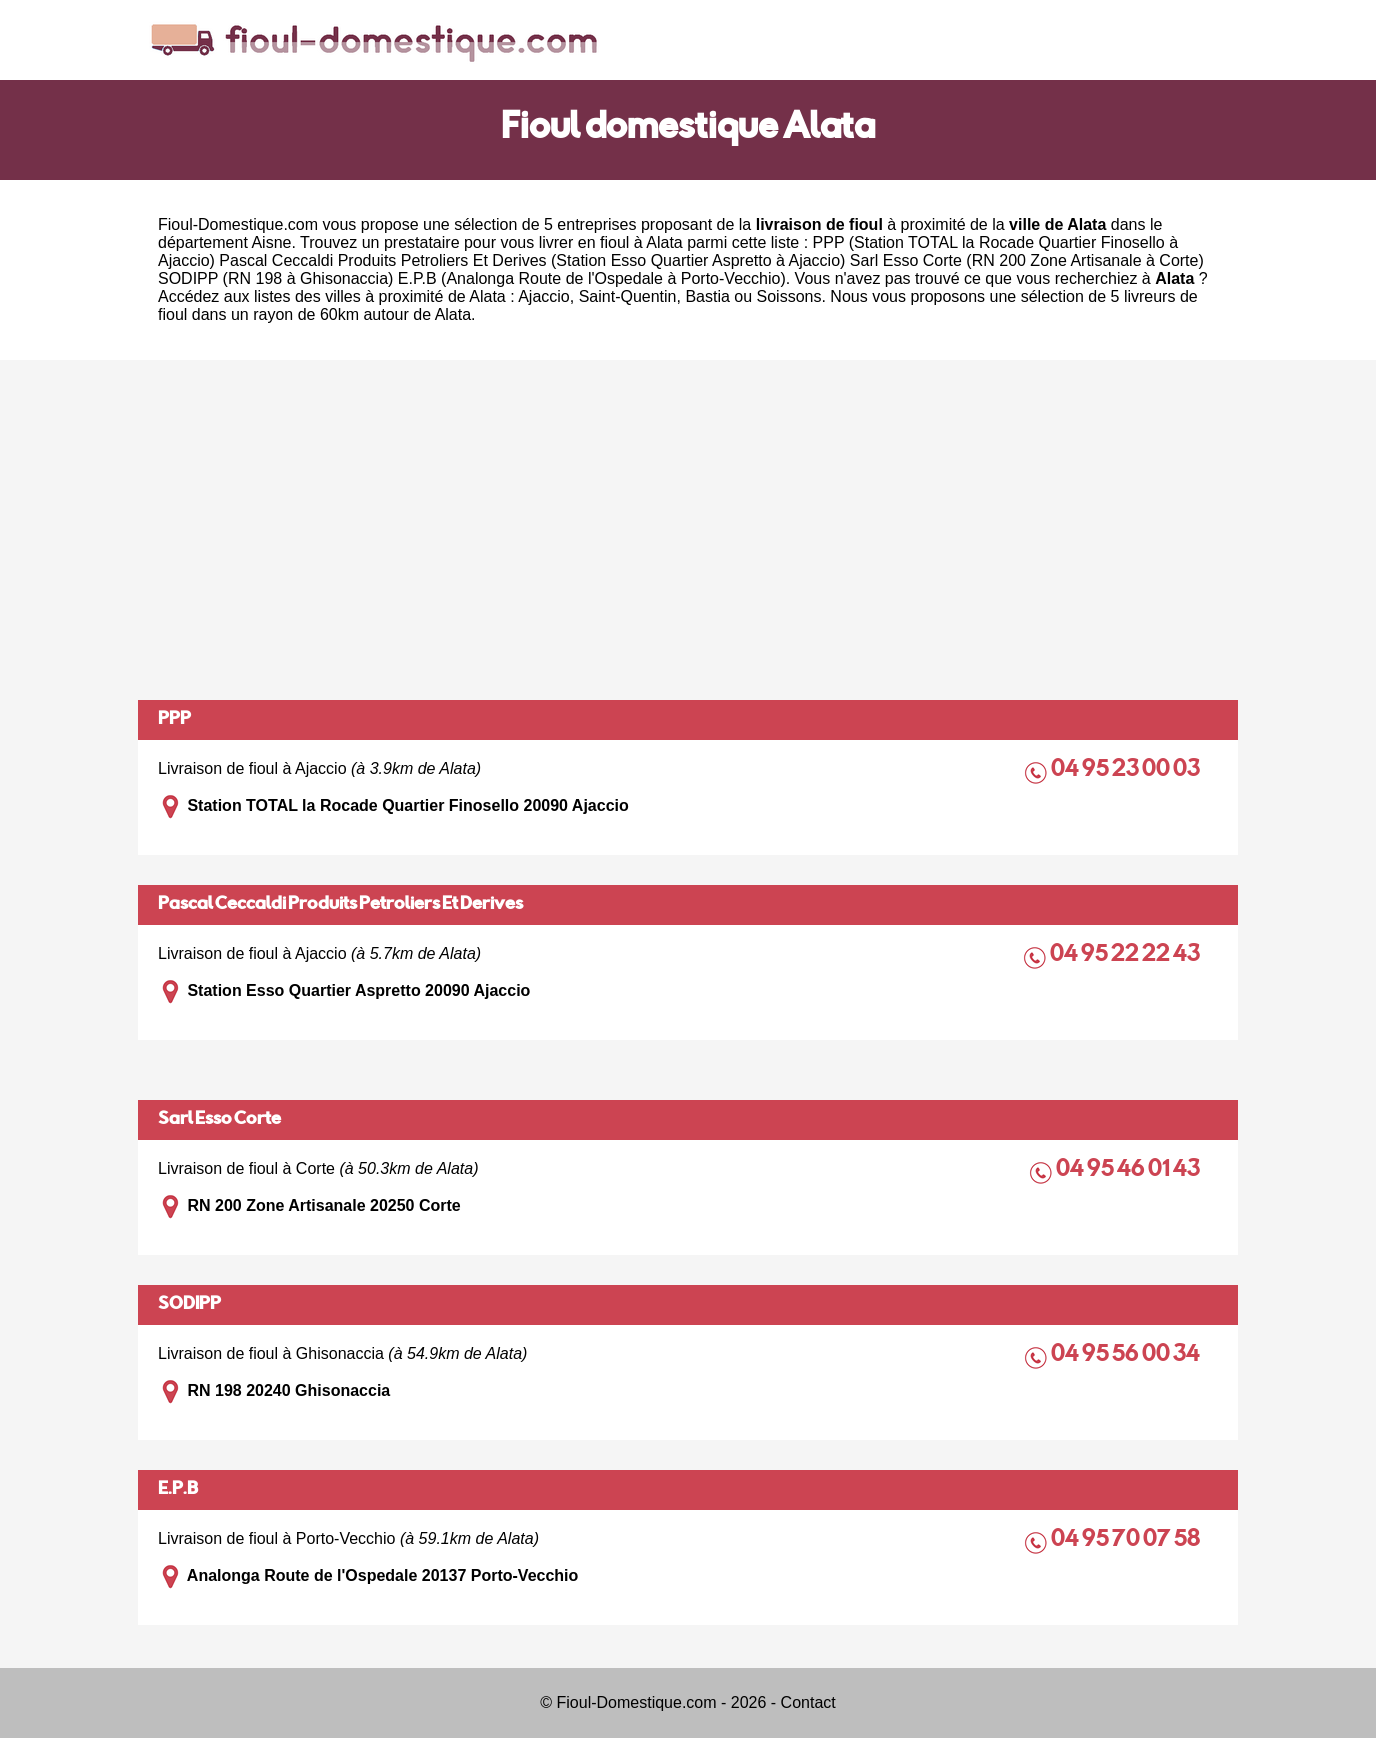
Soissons (789, 296)
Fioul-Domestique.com (238, 224)
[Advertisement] (688, 530)
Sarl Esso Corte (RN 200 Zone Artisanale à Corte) (1027, 260)
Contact (808, 1702)
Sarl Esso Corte (219, 1120)
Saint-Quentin (628, 296)
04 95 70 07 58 (1127, 1540)
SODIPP (189, 1305)
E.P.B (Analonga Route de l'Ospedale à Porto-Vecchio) (592, 278)
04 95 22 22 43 (1126, 955)
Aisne (271, 242)
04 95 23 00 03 (1127, 770)
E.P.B (178, 1490)
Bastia (707, 296)
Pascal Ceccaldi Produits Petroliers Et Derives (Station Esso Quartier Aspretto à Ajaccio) (532, 260)
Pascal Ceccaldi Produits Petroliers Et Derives (340, 905)
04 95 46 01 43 (1129, 1170)
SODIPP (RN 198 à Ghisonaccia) (275, 278)
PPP (174, 720)
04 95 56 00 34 (1127, 1355)
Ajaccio (544, 296)
